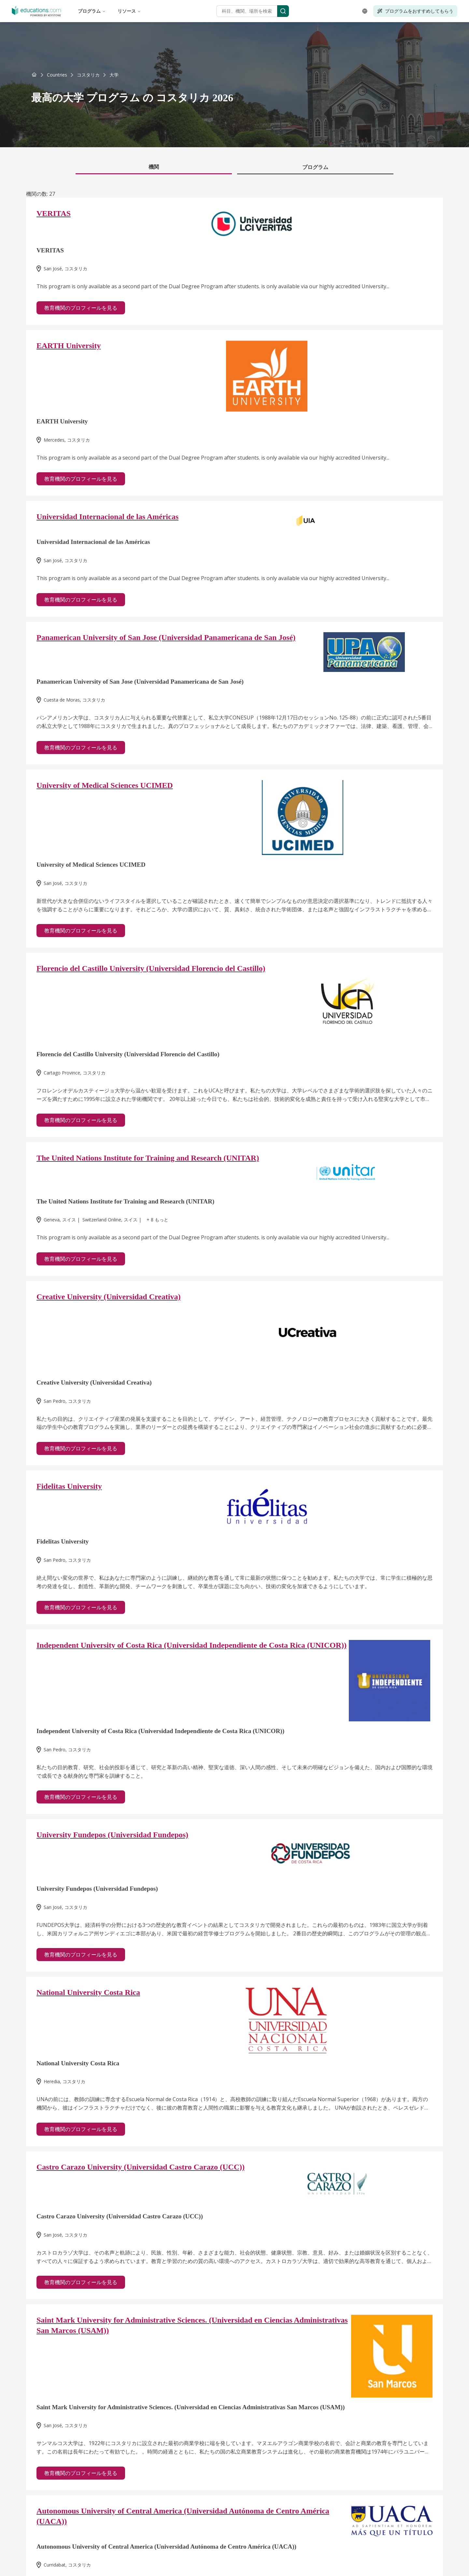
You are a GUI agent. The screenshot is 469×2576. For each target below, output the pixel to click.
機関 (154, 166)
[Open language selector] (365, 11)
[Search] (283, 11)
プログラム (92, 11)
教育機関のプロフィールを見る (80, 307)
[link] (114, 75)
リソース (129, 11)
